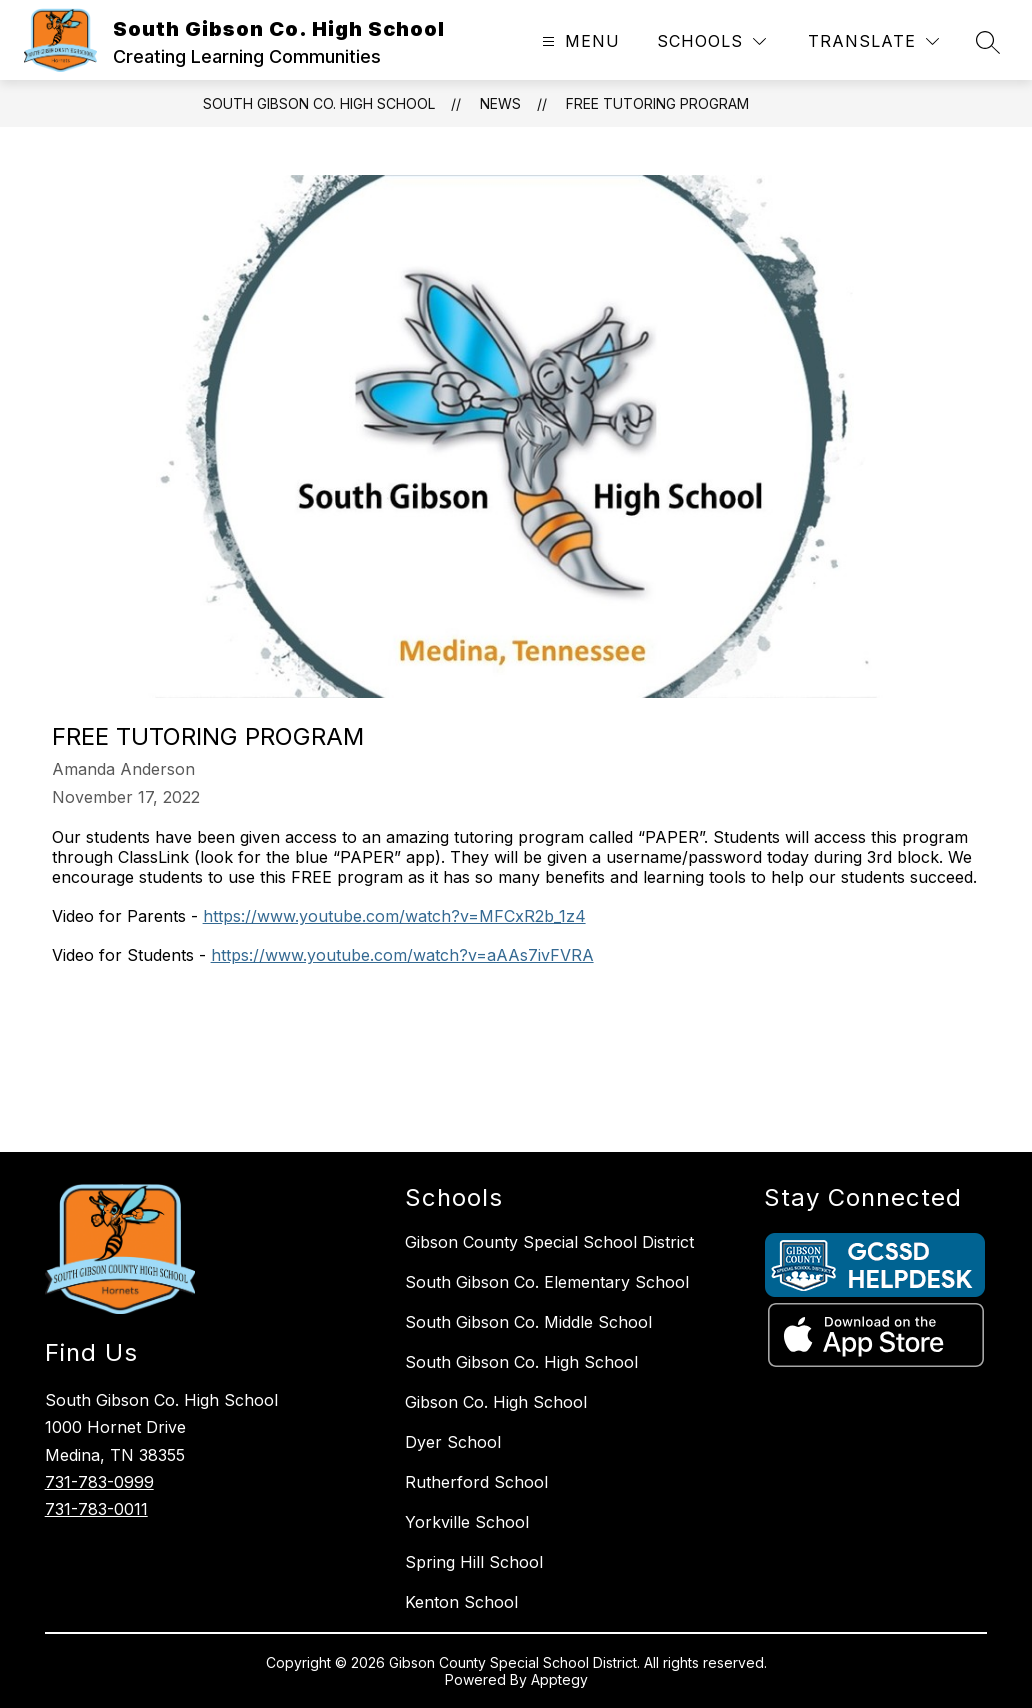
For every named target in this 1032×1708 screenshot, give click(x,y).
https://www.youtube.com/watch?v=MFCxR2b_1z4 (394, 916)
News (500, 103)
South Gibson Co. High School (319, 103)
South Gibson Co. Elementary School (547, 1282)
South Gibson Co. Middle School (528, 1322)
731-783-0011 (96, 1509)
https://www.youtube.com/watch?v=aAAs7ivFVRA (402, 955)
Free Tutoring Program (657, 103)
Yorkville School (467, 1522)
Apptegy (559, 1679)
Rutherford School (476, 1482)
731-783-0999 (99, 1482)
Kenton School (461, 1602)
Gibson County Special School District (549, 1242)
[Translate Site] (873, 41)
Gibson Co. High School (496, 1402)
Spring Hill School (474, 1562)
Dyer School (453, 1442)
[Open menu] (578, 41)
